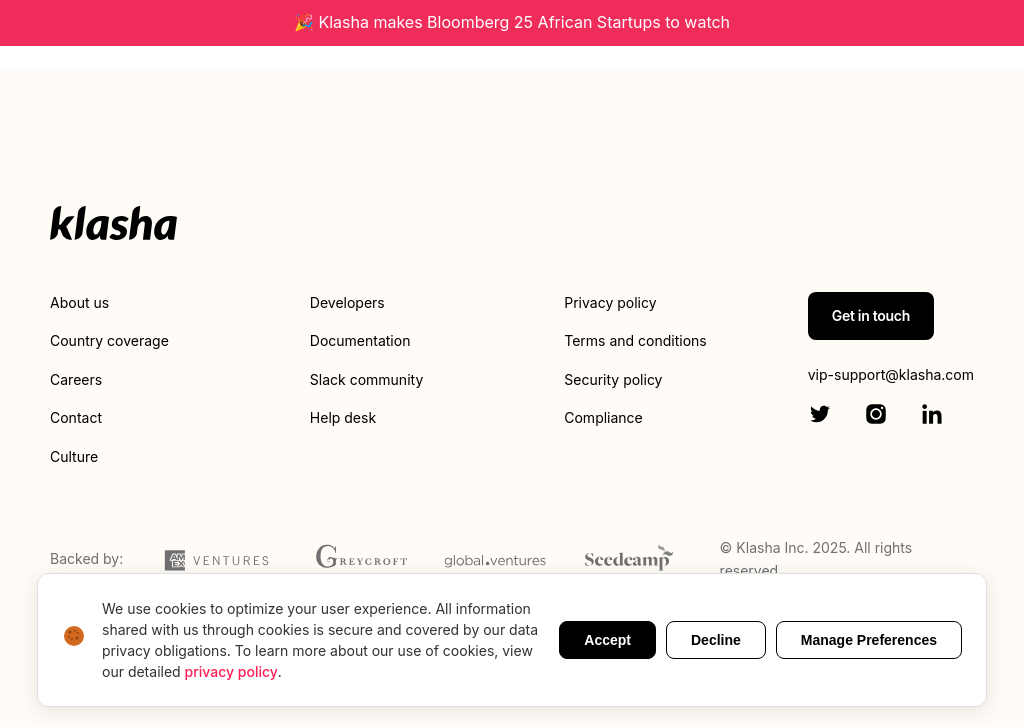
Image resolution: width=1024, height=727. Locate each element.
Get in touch (871, 315)
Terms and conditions (635, 340)
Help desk (343, 417)
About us (79, 302)
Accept (607, 640)
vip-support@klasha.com (891, 374)
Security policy (613, 379)
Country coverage (109, 340)
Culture (74, 456)
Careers (76, 379)
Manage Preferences (869, 640)
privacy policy (231, 671)
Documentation (360, 340)
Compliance (603, 417)
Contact (76, 417)
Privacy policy (610, 302)
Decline (716, 640)
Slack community (366, 379)
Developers (347, 302)
